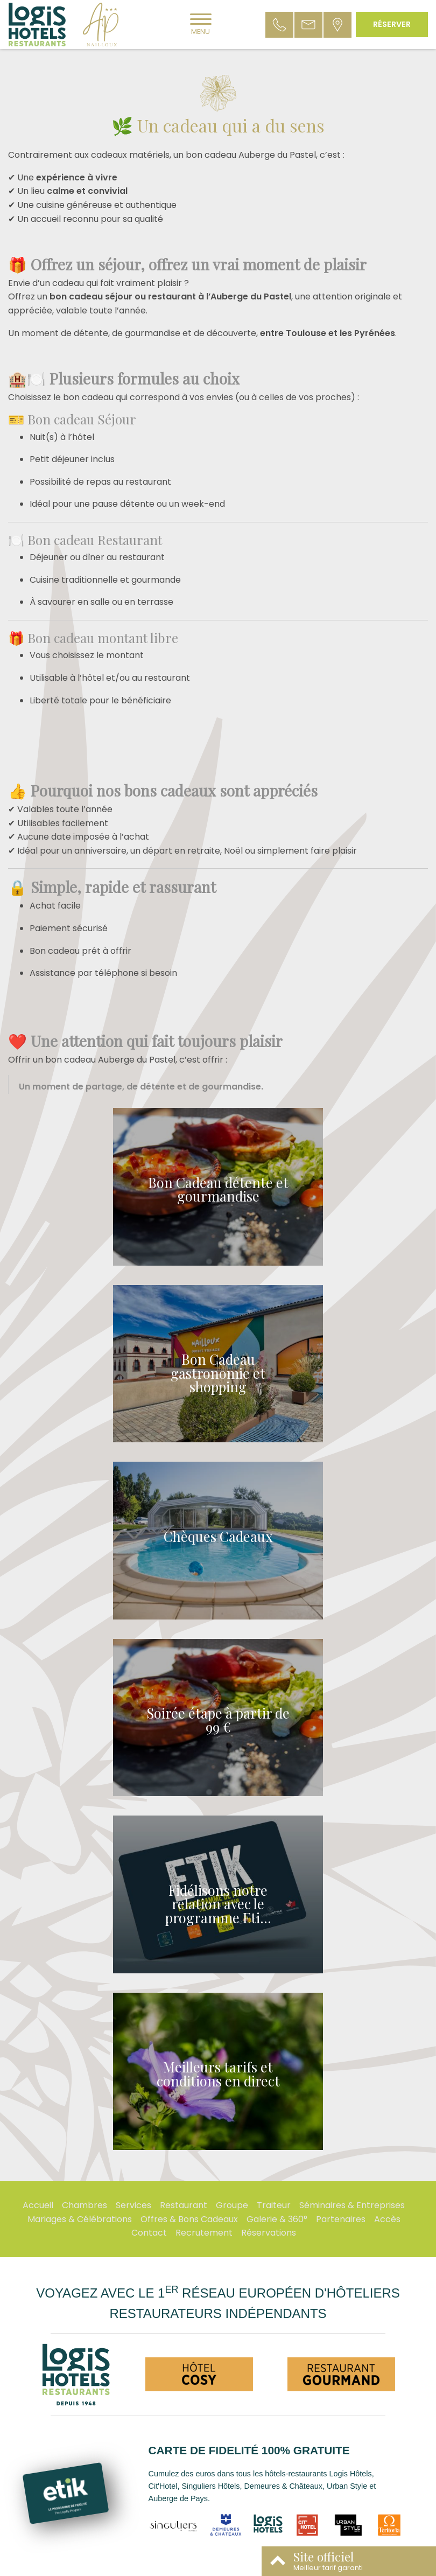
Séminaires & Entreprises (352, 2205)
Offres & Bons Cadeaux (189, 2219)
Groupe (232, 2205)
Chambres (84, 2205)
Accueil (38, 2205)
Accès (387, 2219)
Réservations (268, 2232)
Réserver (392, 24)
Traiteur (274, 2205)
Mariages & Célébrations (79, 2219)
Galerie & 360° (277, 2219)
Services (133, 2205)
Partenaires (340, 2219)
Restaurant (183, 2205)
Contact (149, 2232)
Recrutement (204, 2232)
